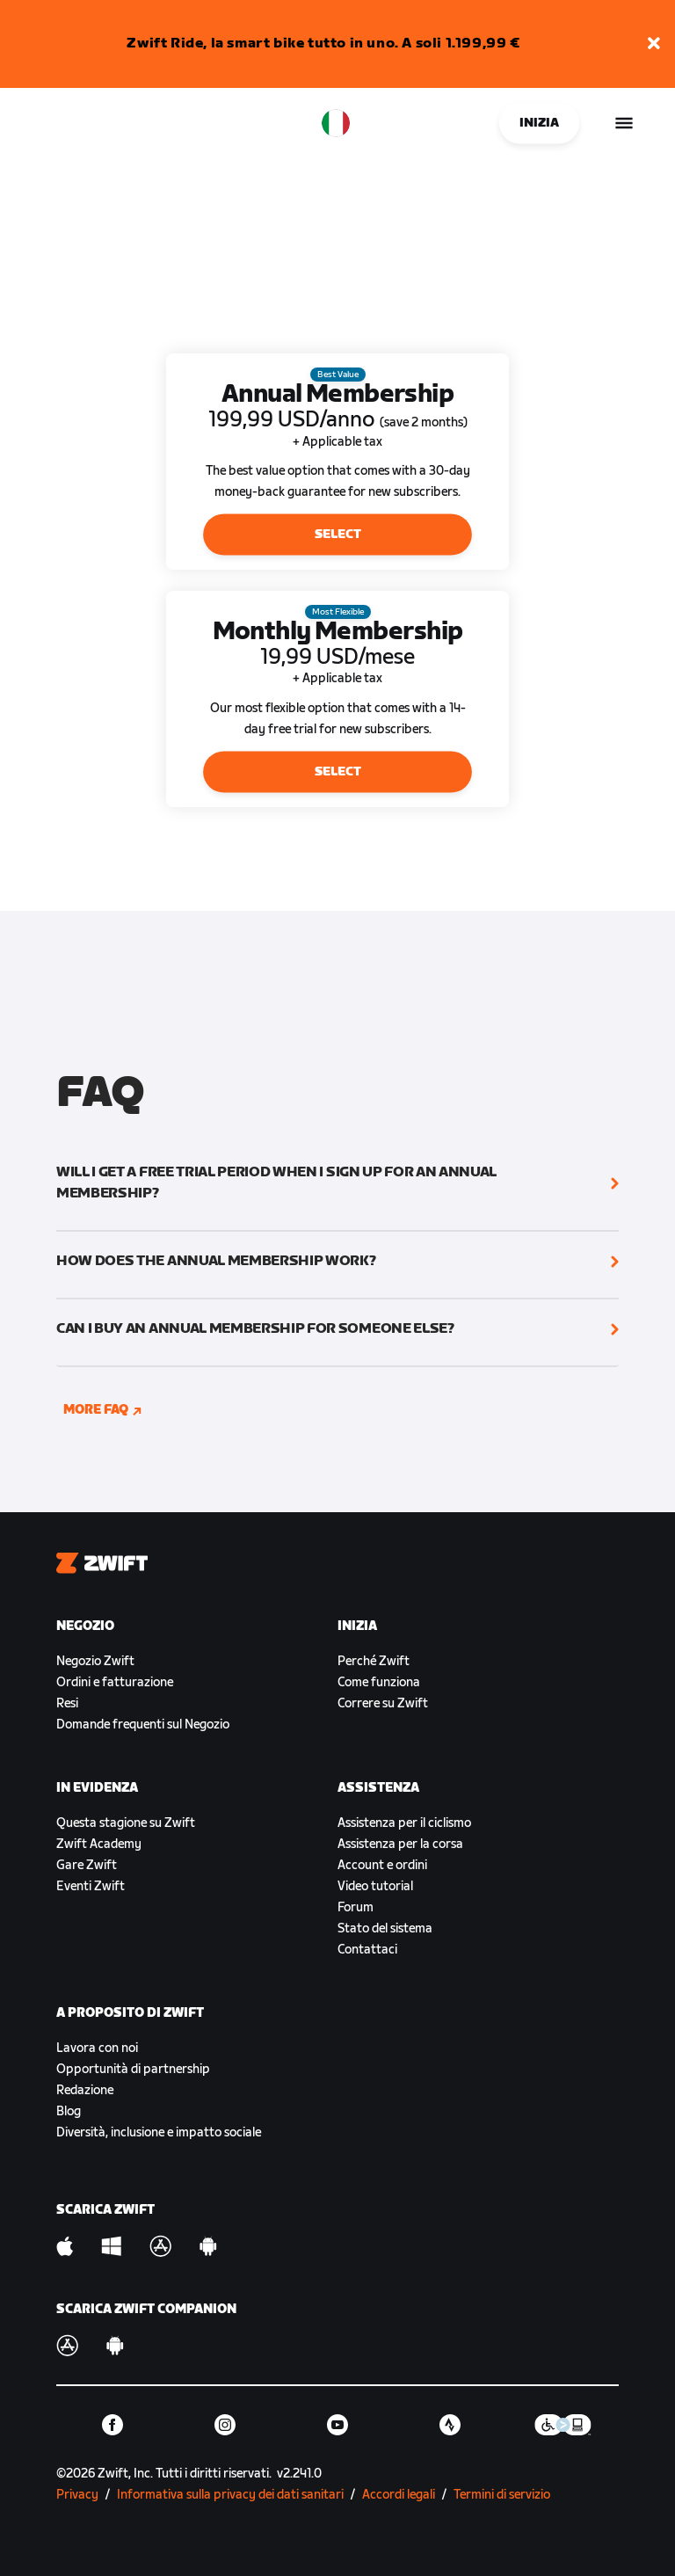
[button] (654, 44)
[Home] (39, 123)
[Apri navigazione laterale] (624, 123)
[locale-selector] (336, 123)
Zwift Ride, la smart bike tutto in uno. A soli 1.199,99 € (323, 43)
